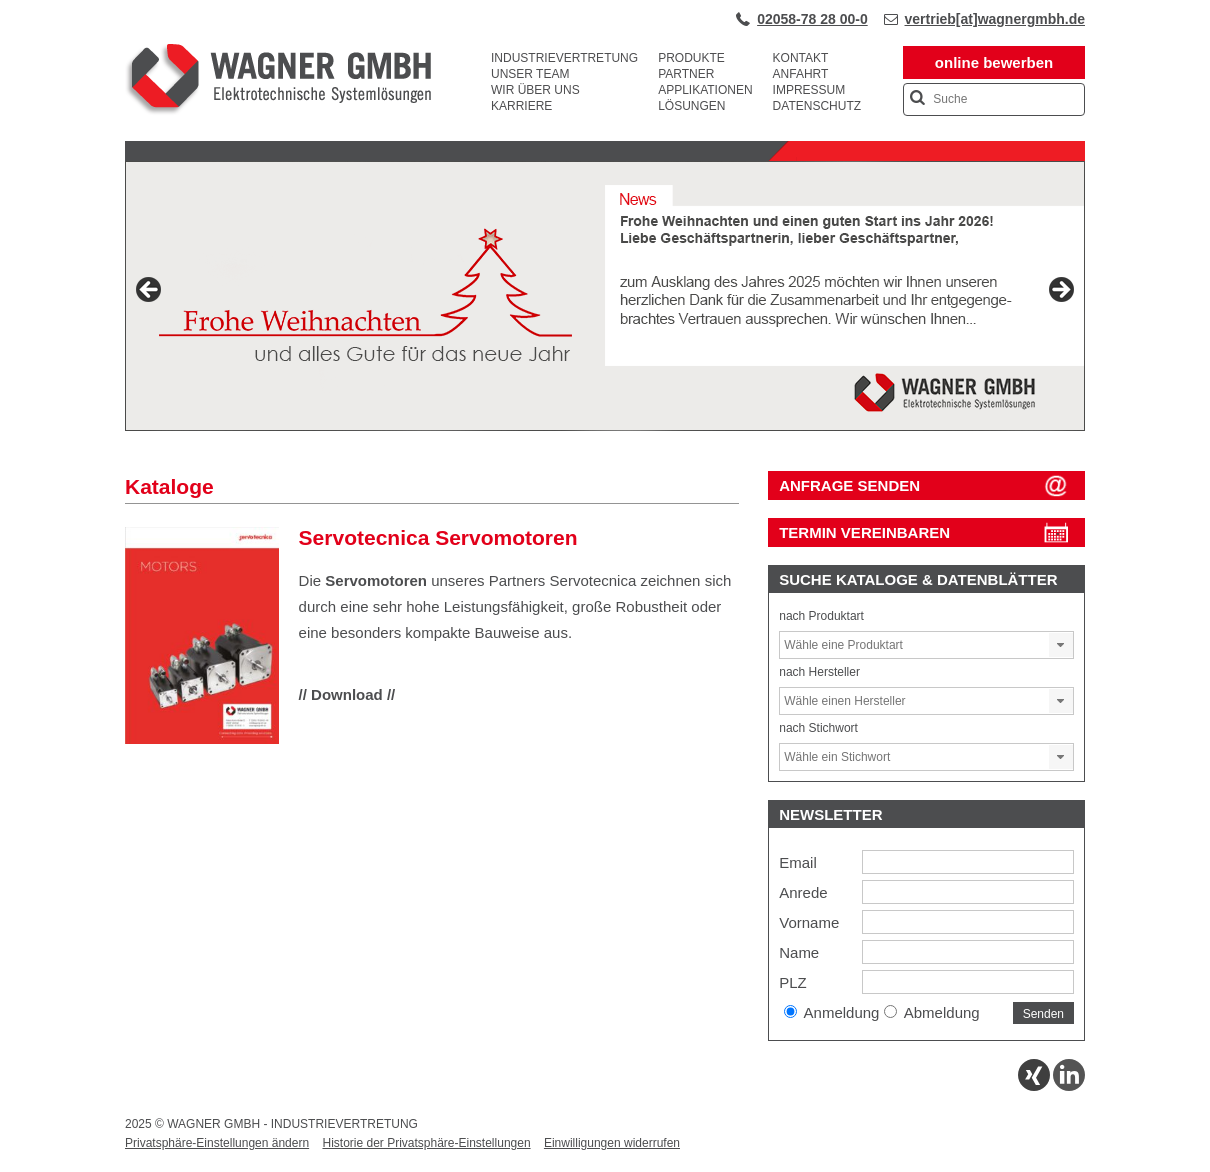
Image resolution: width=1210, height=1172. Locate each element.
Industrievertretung (564, 58)
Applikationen (705, 90)
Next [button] (1060, 291)
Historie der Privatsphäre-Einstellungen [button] (426, 1143)
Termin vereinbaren (864, 532)
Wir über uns (535, 90)
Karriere (521, 106)
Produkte (691, 58)
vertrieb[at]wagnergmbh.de (995, 19)
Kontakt (801, 58)
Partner (686, 74)
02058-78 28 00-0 (812, 19)
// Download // (347, 694)
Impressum (809, 90)
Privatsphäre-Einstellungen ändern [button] (217, 1143)
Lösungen (691, 106)
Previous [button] (150, 291)
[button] (1061, 645)
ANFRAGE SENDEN (849, 485)
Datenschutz (817, 106)
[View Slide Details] (605, 296)
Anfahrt (801, 74)
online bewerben (994, 62)
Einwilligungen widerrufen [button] (612, 1143)
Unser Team (530, 74)
